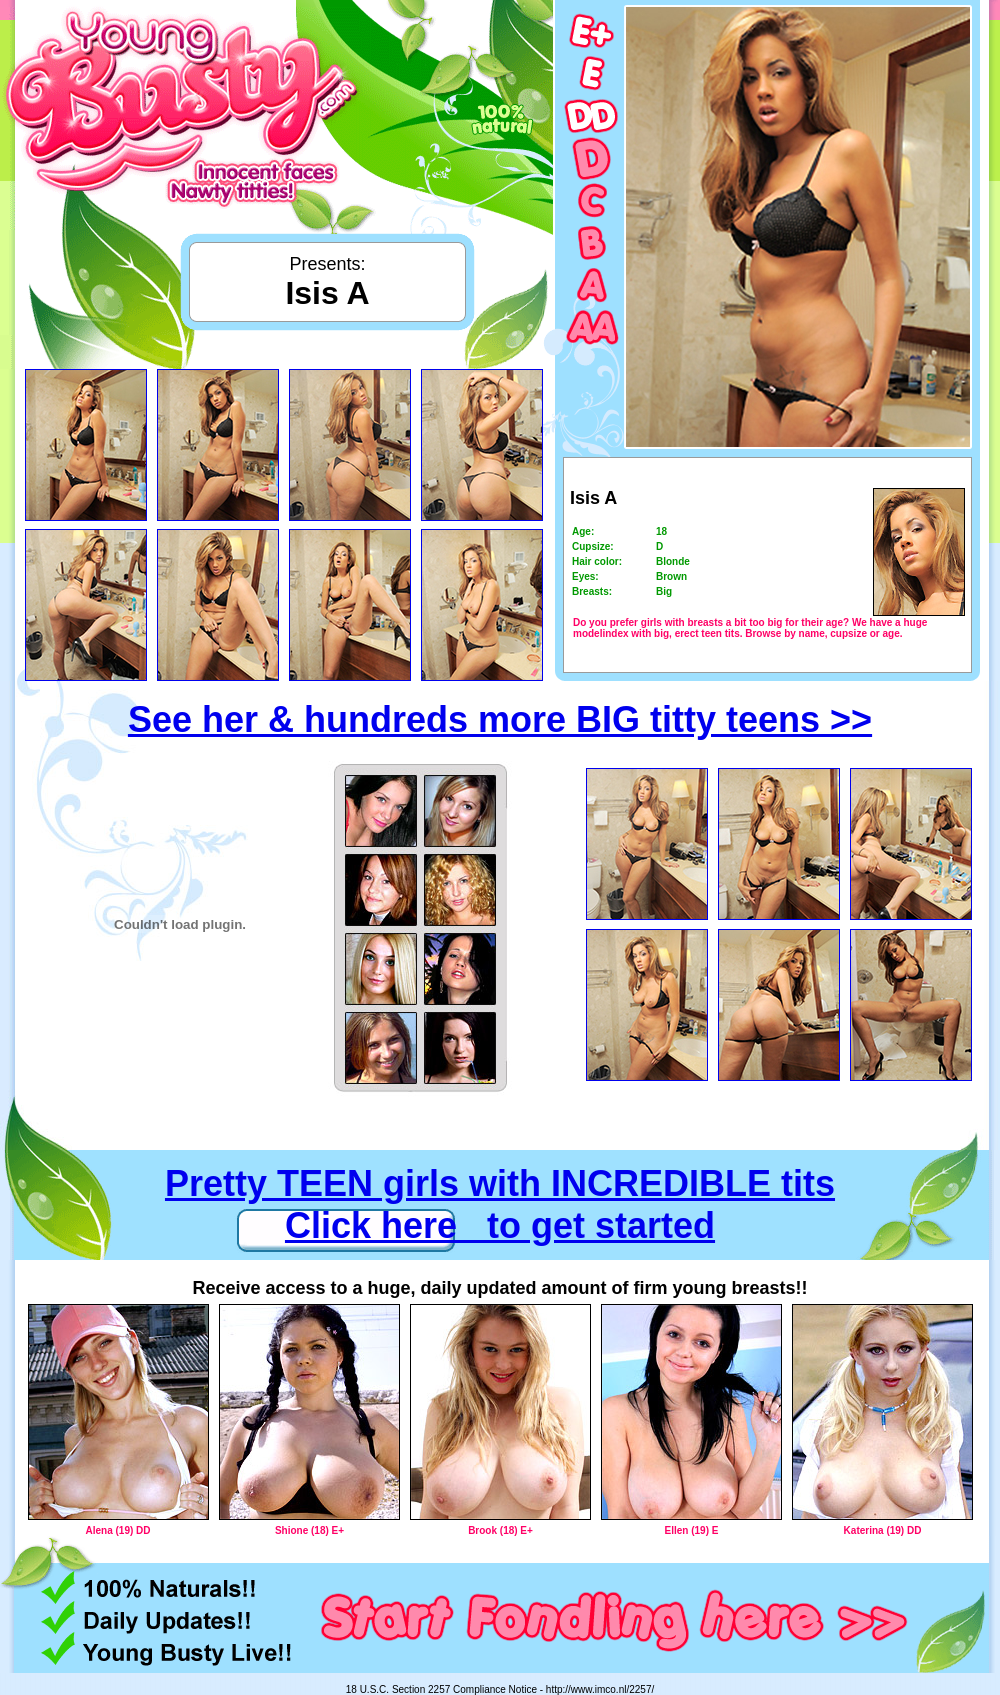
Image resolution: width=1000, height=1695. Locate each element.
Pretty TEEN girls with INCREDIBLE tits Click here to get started (500, 1204)
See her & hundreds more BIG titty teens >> (500, 719)
